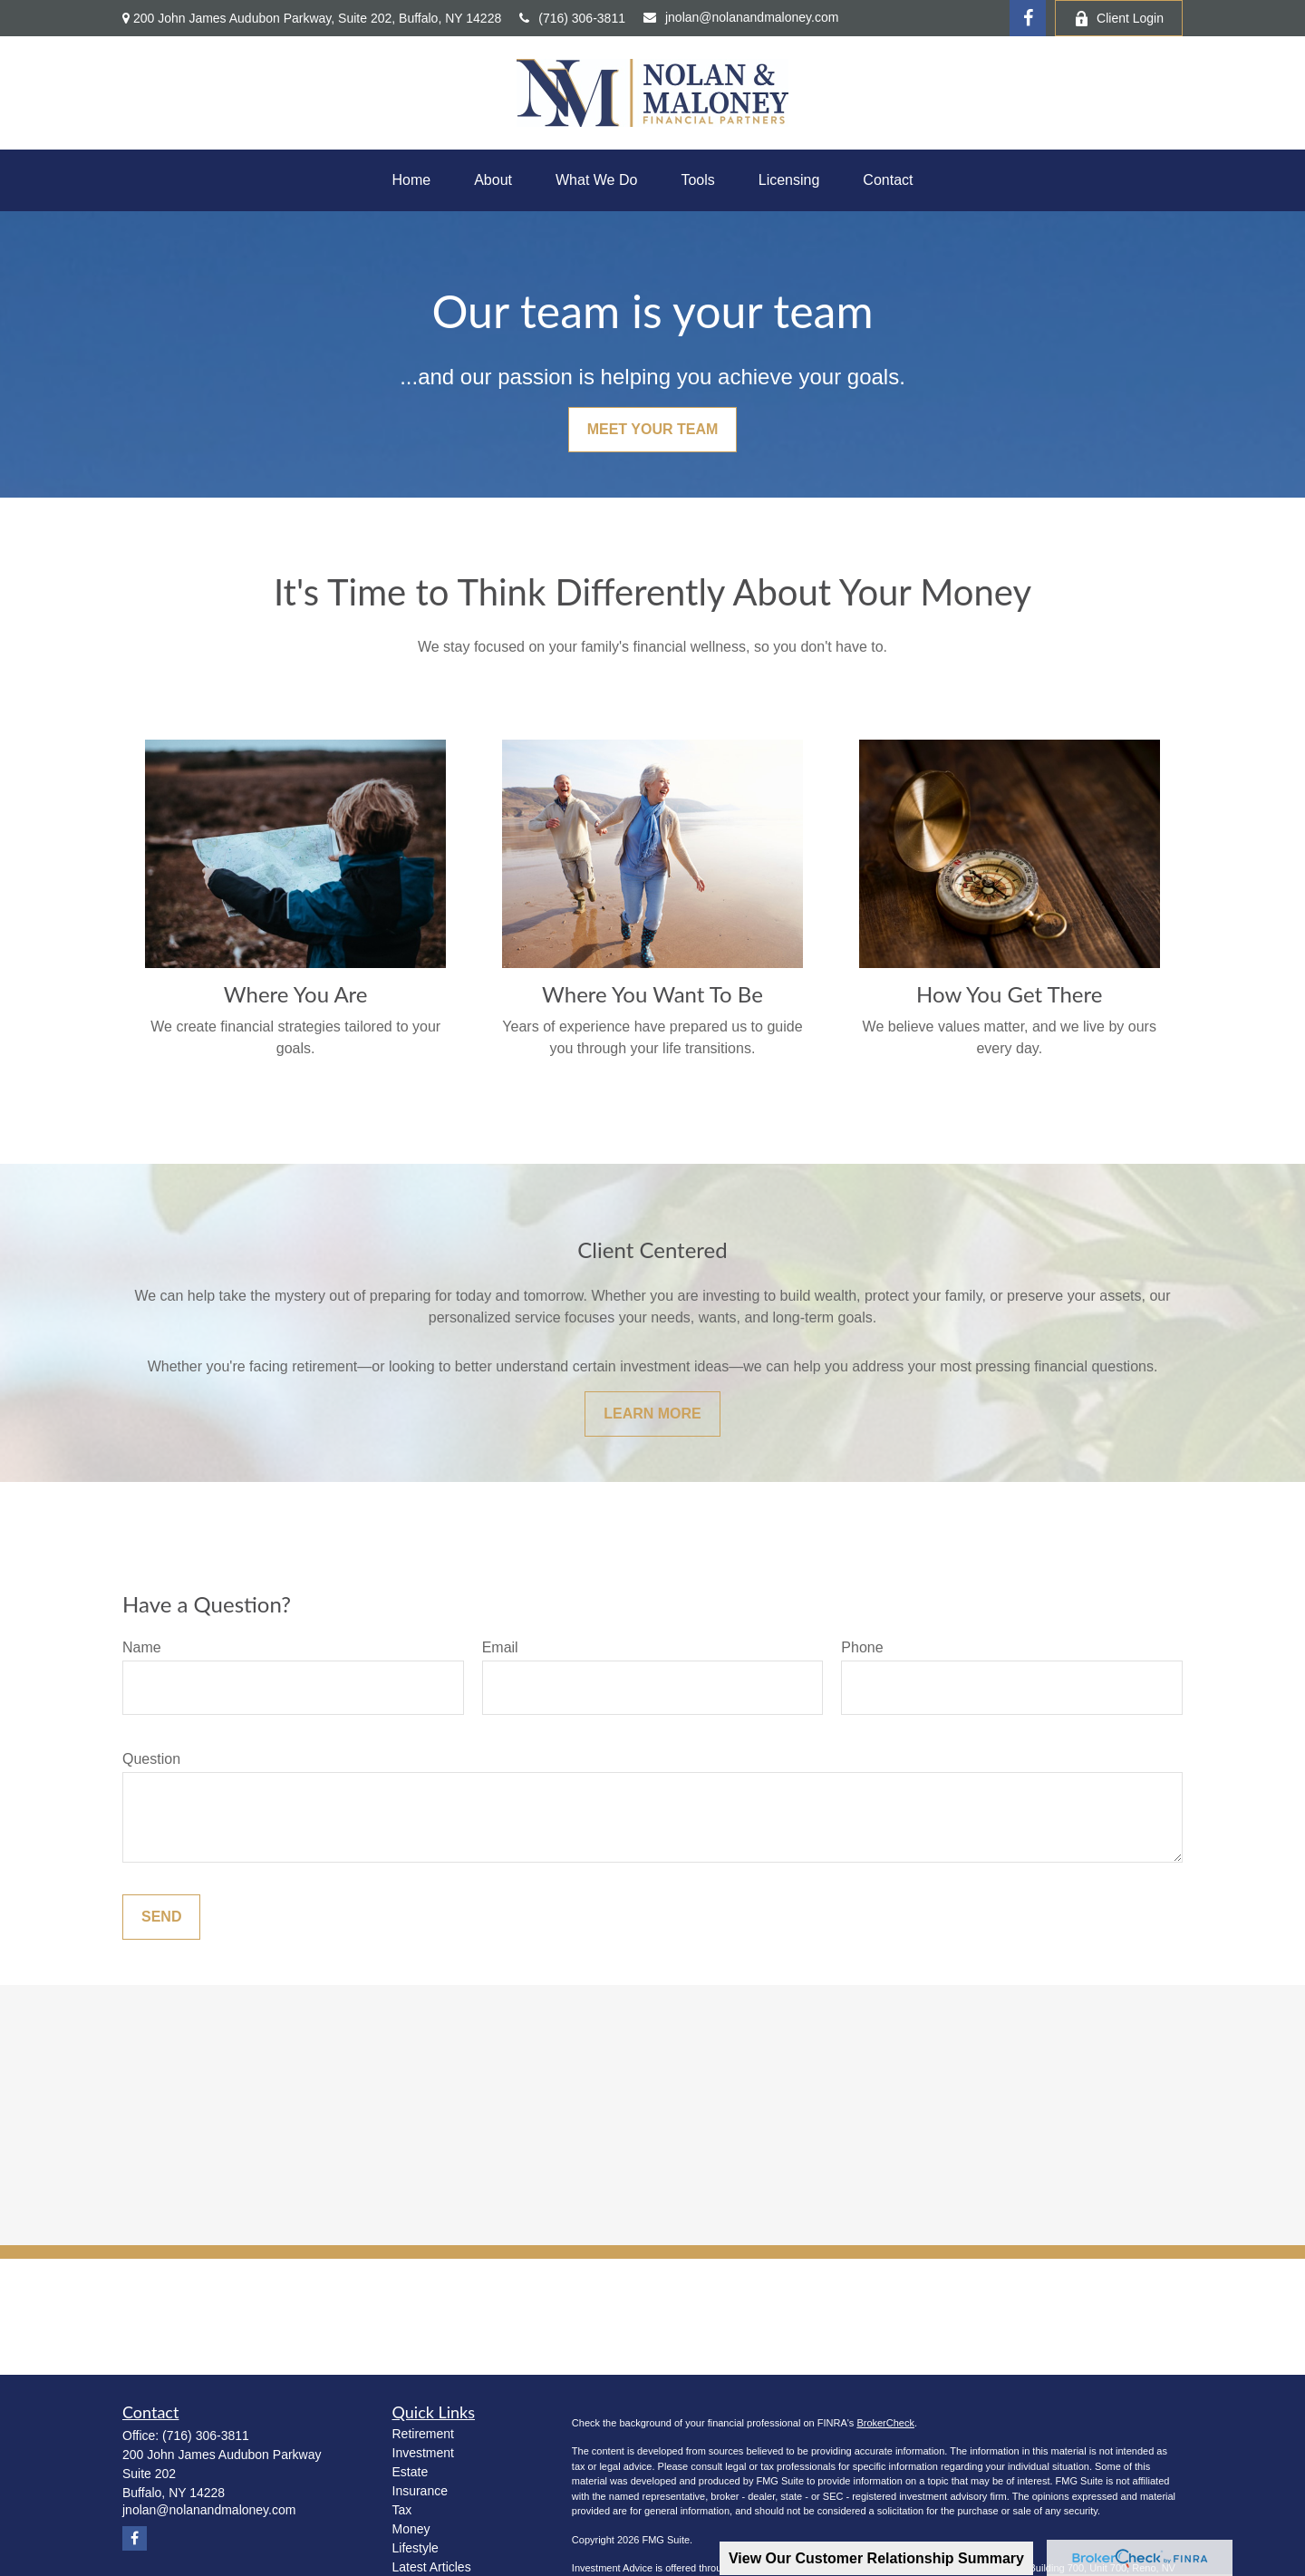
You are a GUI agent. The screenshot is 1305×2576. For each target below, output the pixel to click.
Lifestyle (415, 2548)
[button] (411, 180)
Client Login (1119, 18)
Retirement (423, 2433)
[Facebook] (1028, 18)
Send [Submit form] (161, 1916)
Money (411, 2529)
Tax (402, 2510)
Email (500, 1647)
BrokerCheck (885, 2422)
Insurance (420, 2491)
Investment (423, 2452)
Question (151, 1759)
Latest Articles (431, 2567)
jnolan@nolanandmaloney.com (740, 17)
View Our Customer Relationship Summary (876, 2558)
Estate (410, 2472)
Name (141, 1647)
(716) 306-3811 (572, 18)
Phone (862, 1647)
